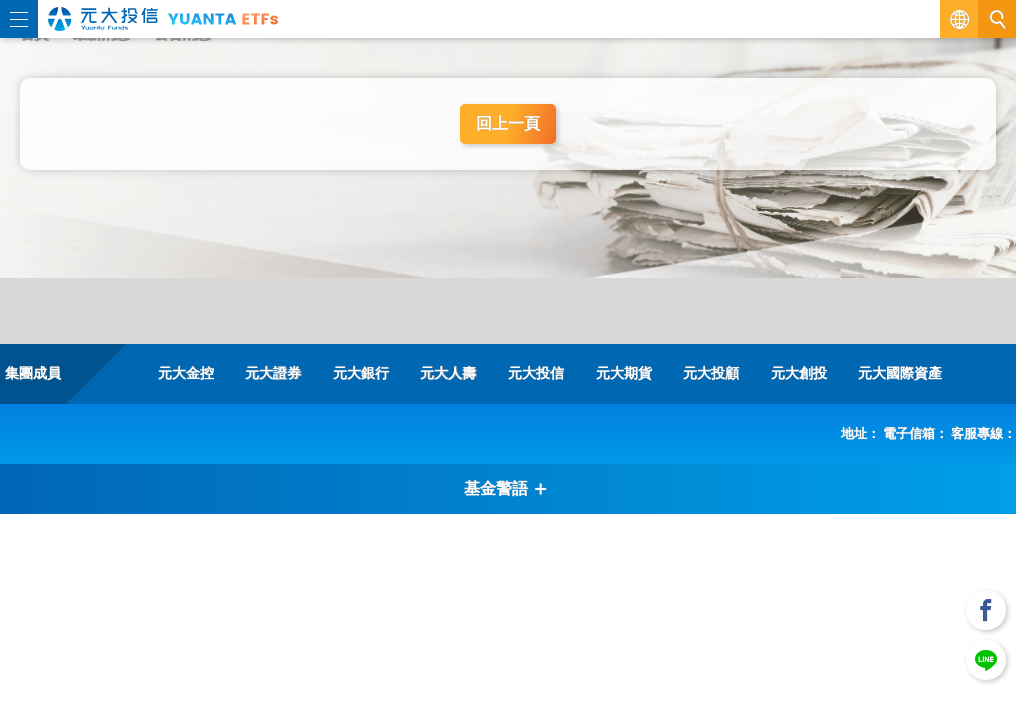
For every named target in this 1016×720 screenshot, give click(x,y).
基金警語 (506, 488)
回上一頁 (508, 123)
